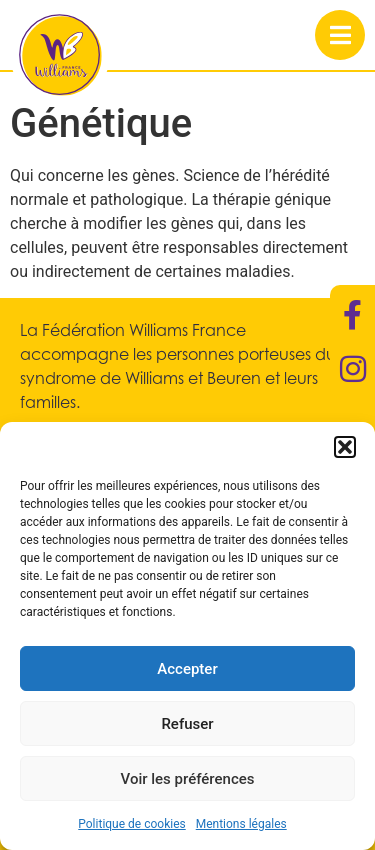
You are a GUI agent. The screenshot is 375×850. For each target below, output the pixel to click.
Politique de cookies (131, 824)
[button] (345, 447)
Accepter (187, 669)
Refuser (187, 724)
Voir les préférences (188, 779)
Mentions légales (241, 824)
